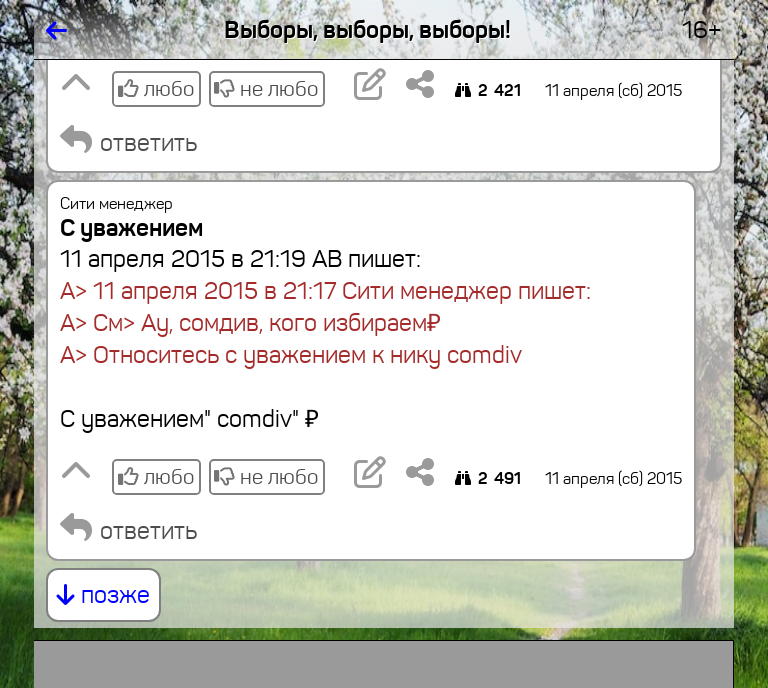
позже (103, 595)
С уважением (131, 228)
